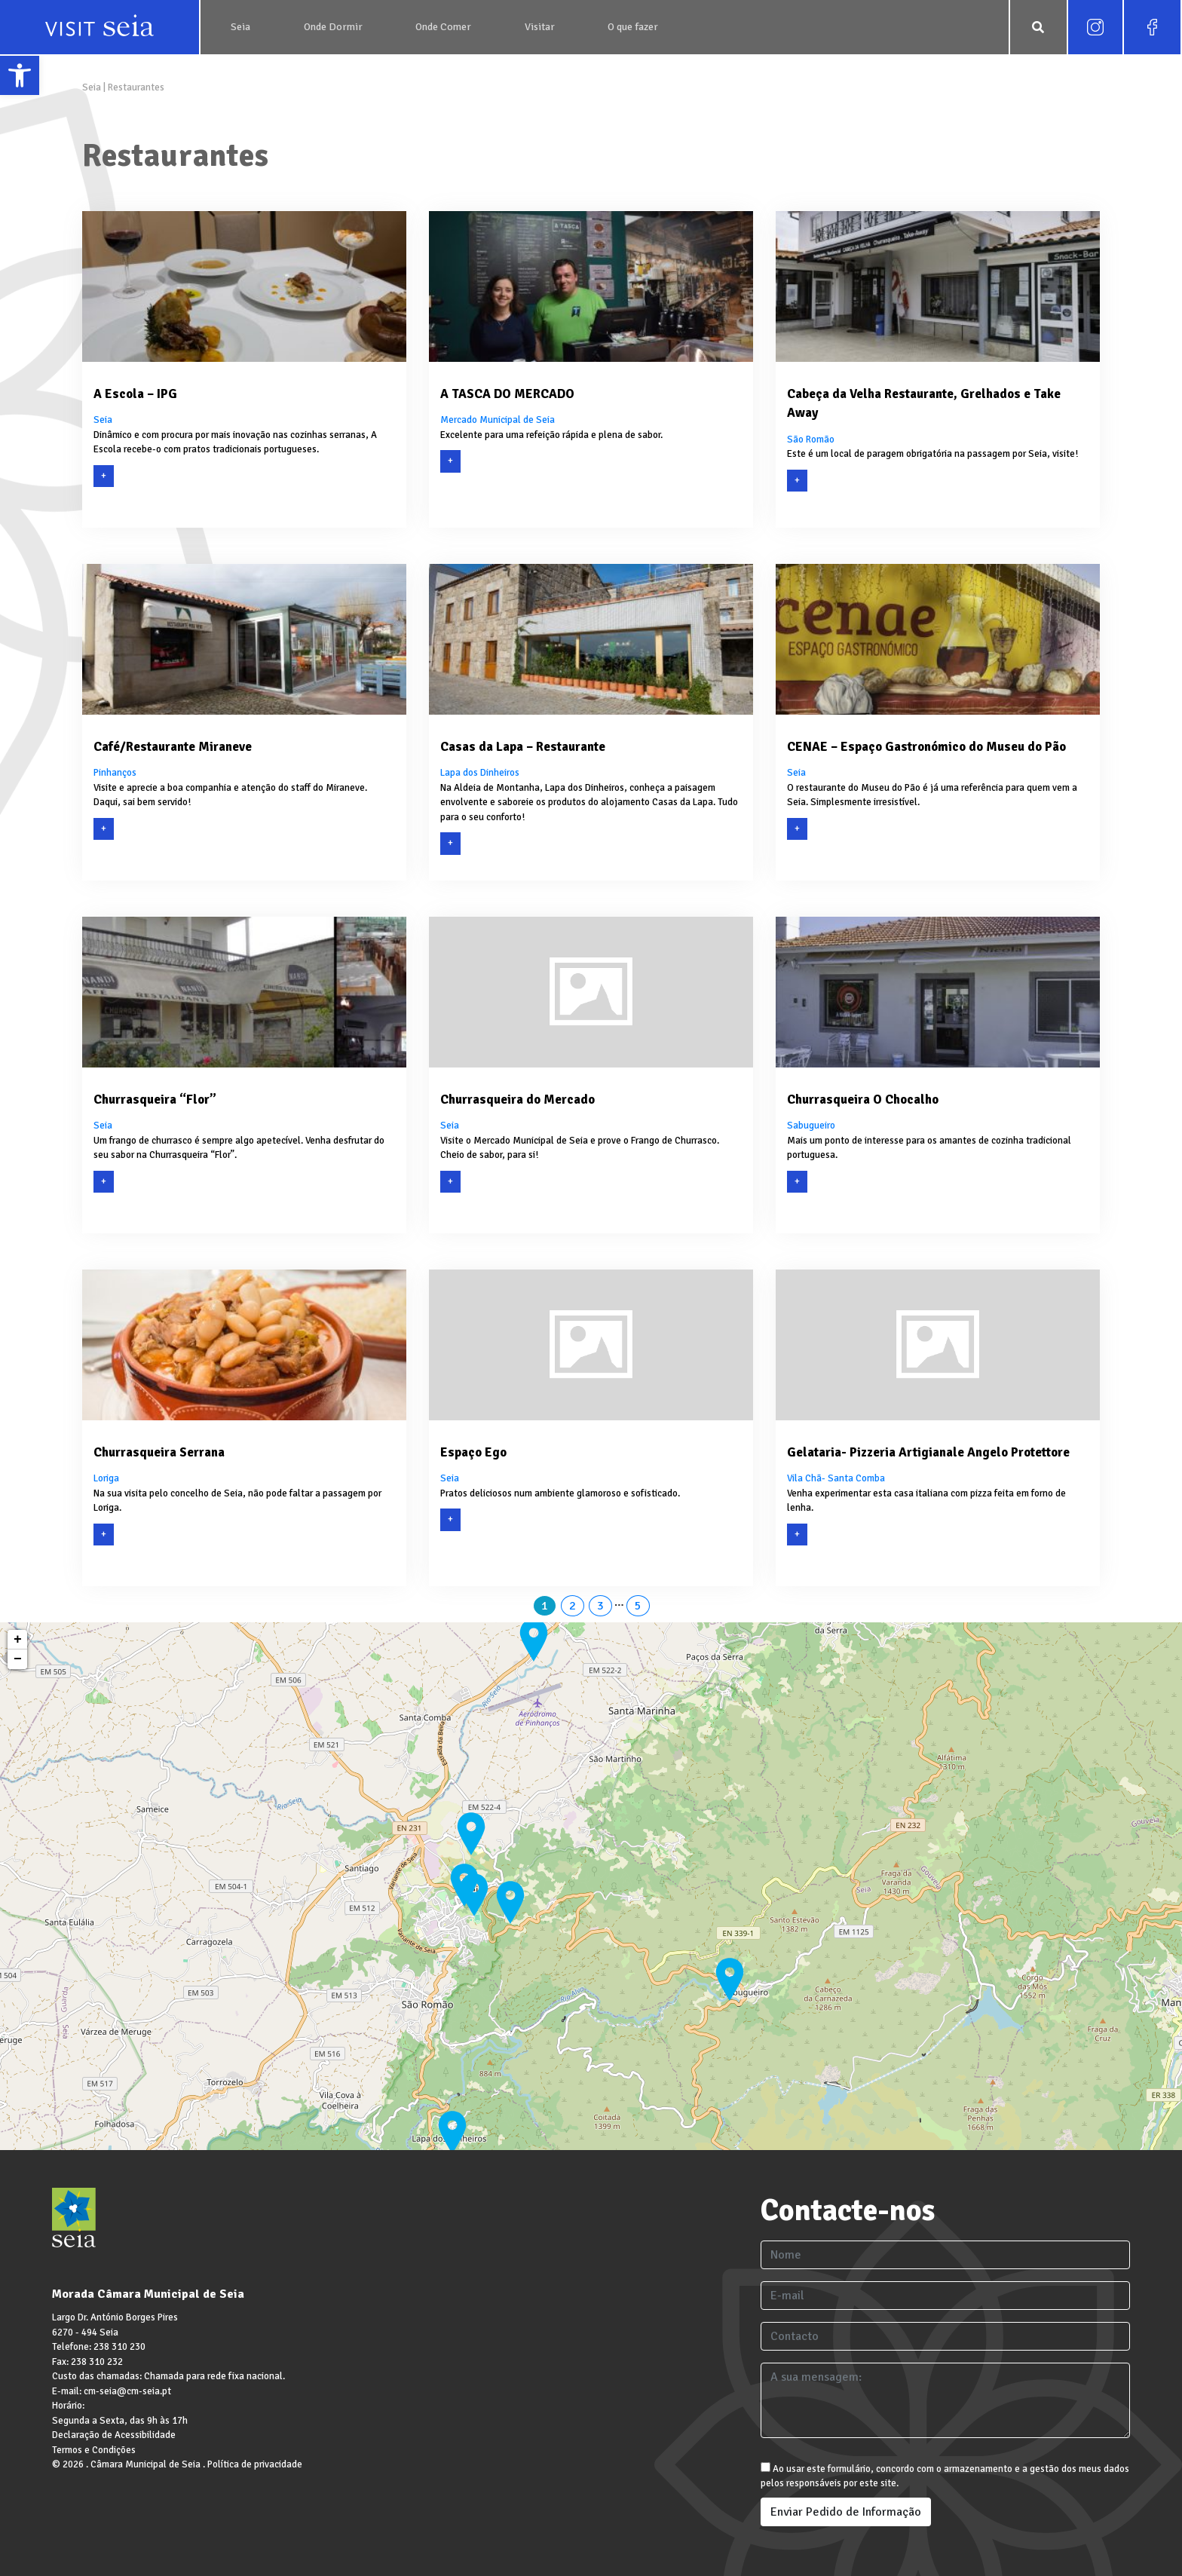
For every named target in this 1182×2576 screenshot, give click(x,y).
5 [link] (638, 1605)
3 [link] (600, 1605)
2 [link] (572, 1605)
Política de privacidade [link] (254, 2464)
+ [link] (18, 1640)
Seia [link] (92, 87)
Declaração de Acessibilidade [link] (114, 2435)
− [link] (18, 1659)
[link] (19, 75)
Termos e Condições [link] (94, 2450)
